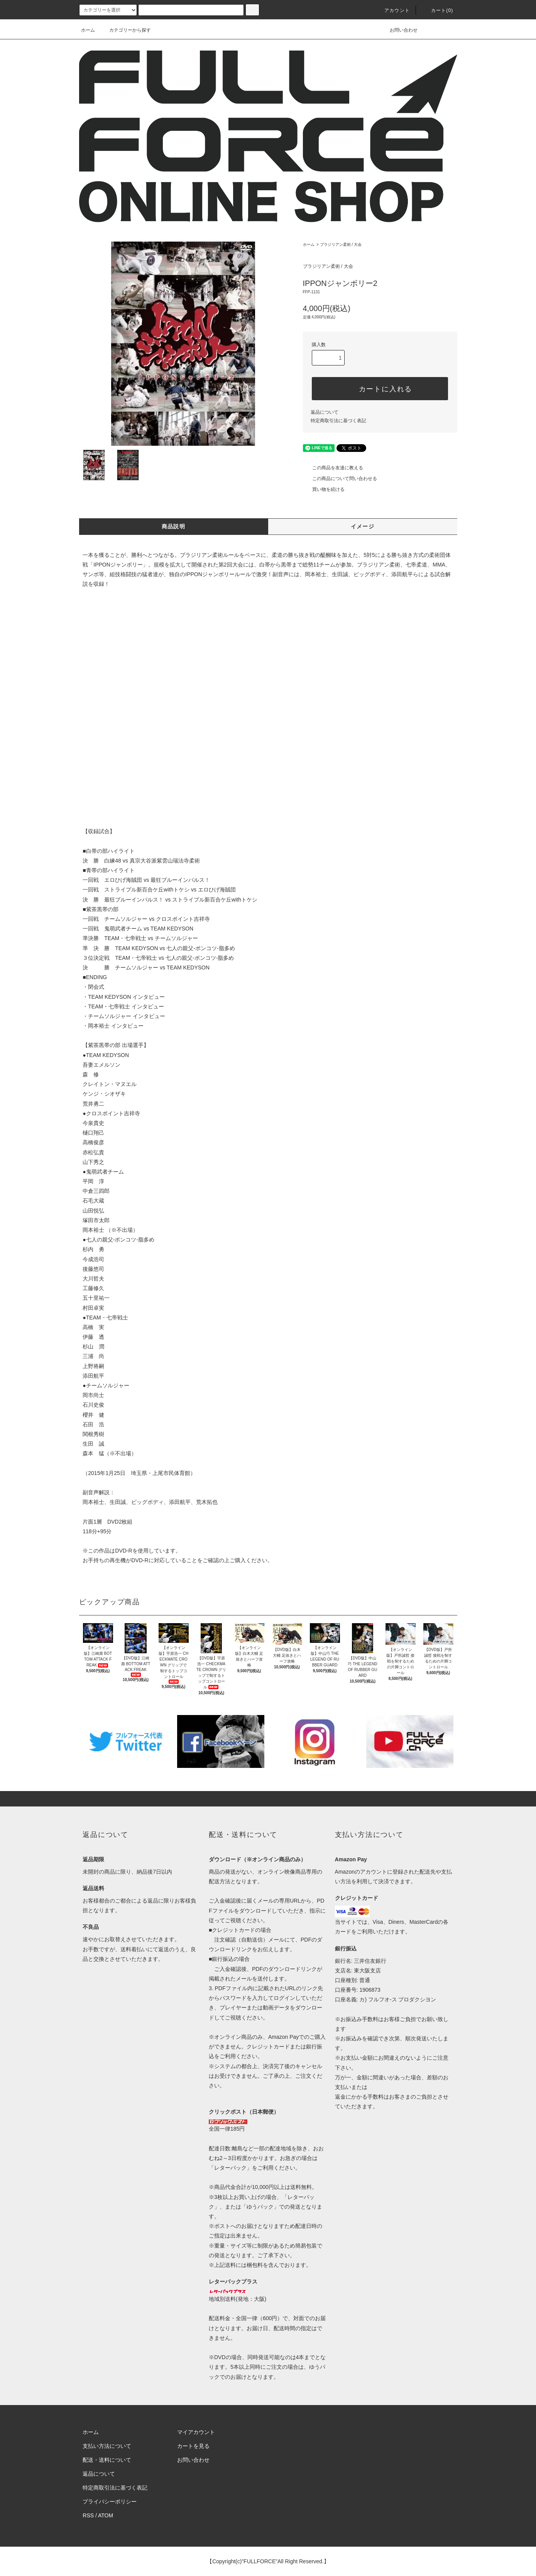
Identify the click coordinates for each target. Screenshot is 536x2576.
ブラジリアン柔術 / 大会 (341, 244)
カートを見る (193, 2446)
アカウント (392, 10)
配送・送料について (107, 2460)
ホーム (88, 30)
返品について (324, 412)
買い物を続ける (324, 489)
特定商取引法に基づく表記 (338, 420)
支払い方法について (107, 2446)
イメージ (363, 526)
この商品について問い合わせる (340, 478)
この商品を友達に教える (333, 467)
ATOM (105, 2515)
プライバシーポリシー (110, 2501)
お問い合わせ (399, 30)
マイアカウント (196, 2432)
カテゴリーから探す (125, 30)
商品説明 (174, 526)
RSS (88, 2515)
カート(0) (437, 10)
